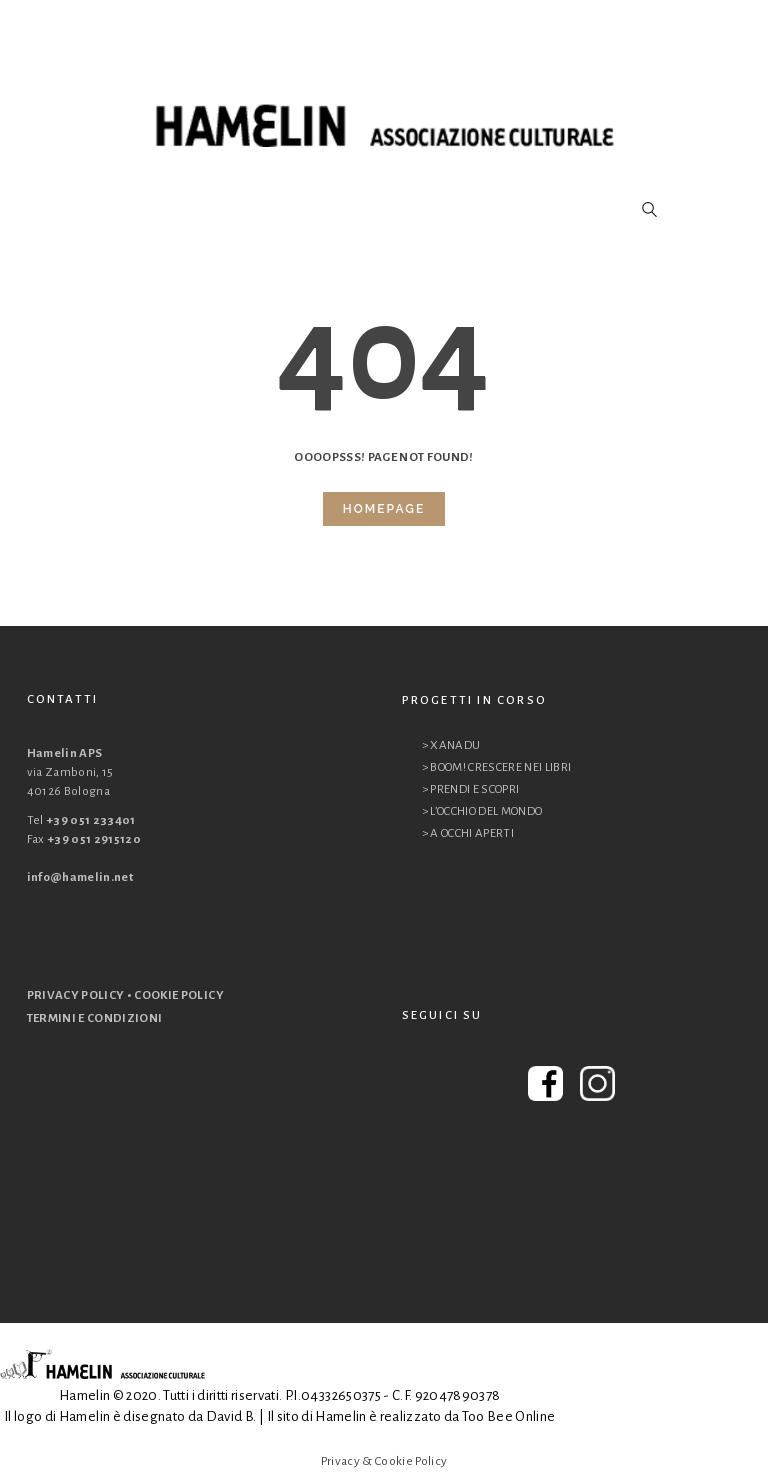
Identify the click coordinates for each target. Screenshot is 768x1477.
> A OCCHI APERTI (468, 833)
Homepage (384, 509)
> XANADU (451, 745)
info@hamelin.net (80, 877)
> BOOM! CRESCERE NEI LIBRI (497, 767)
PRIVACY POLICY (76, 995)
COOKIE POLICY (179, 995)
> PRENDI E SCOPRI (471, 789)
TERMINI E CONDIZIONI (95, 1018)
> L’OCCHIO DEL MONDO (482, 811)
